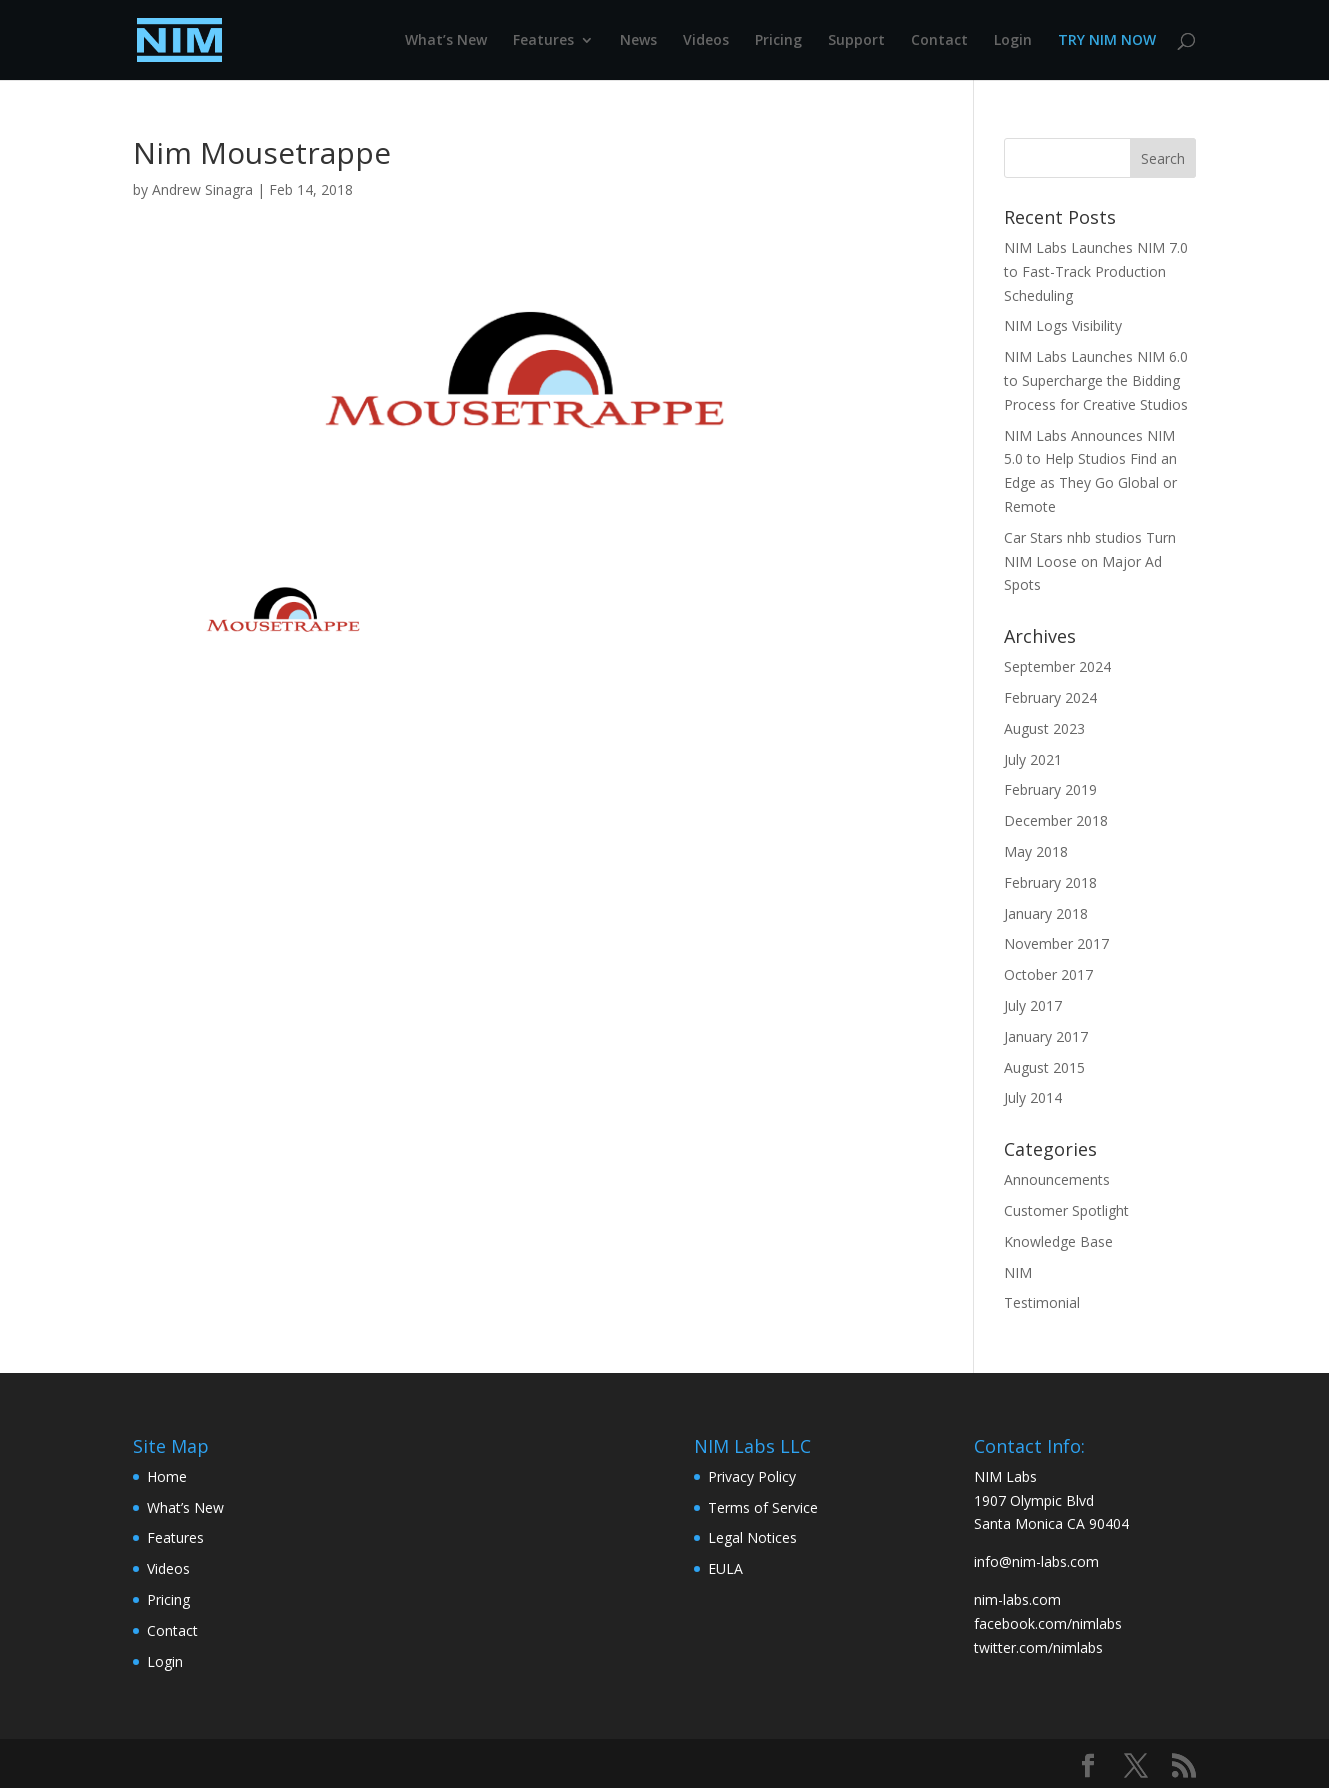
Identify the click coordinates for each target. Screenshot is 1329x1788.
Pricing (778, 41)
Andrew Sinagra (202, 189)
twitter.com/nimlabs (1038, 1647)
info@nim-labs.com (1036, 1561)
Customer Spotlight (1066, 1210)
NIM (1018, 1272)
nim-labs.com (1017, 1599)
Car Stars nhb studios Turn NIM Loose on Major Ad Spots (1090, 561)
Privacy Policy (752, 1476)
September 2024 (1057, 666)
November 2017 (1056, 943)
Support (856, 41)
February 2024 (1050, 697)
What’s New (446, 41)
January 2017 (1046, 1036)
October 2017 (1048, 974)
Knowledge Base (1058, 1241)
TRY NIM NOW (1107, 41)
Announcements (1057, 1179)
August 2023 (1044, 728)
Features (543, 41)
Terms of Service (763, 1507)
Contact (939, 41)
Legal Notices (752, 1537)
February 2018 (1050, 882)
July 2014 (1033, 1097)
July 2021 (1033, 759)
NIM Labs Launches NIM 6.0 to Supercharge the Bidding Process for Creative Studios (1096, 380)
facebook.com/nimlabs (1048, 1623)
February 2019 (1050, 789)
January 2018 (1046, 913)
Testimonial (1042, 1302)
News (638, 41)
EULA (725, 1568)
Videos (706, 41)
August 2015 (1044, 1067)
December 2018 (1056, 820)
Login (1013, 41)
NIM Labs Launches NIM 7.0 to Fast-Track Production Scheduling (1096, 271)
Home (167, 1476)
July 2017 (1033, 1005)
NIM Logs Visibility (1063, 325)
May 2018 (1036, 851)
